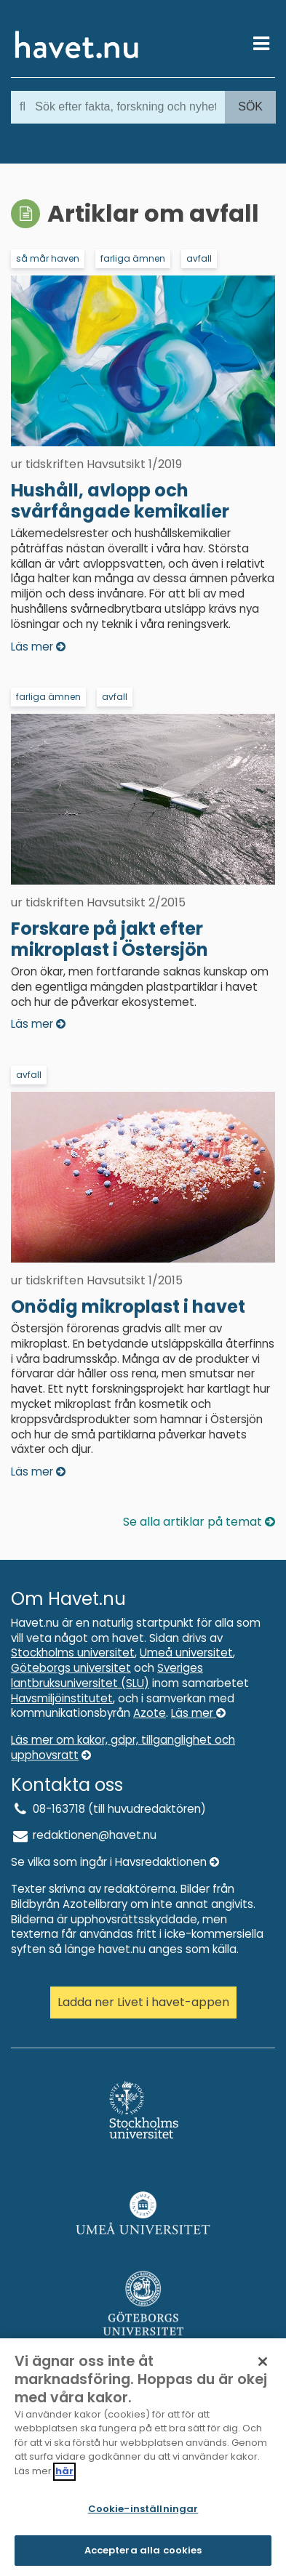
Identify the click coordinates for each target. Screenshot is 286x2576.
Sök (250, 106)
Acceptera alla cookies (143, 2555)
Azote (149, 1712)
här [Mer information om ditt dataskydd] (64, 2475)
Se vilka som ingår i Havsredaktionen (115, 1861)
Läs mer (198, 1712)
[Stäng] (263, 2366)
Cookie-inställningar (143, 2514)
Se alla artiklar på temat (199, 1521)
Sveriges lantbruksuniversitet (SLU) (107, 1675)
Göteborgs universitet (71, 1667)
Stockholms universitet (73, 1652)
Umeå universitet (186, 1652)
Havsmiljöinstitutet (62, 1698)
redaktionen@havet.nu (83, 1835)
